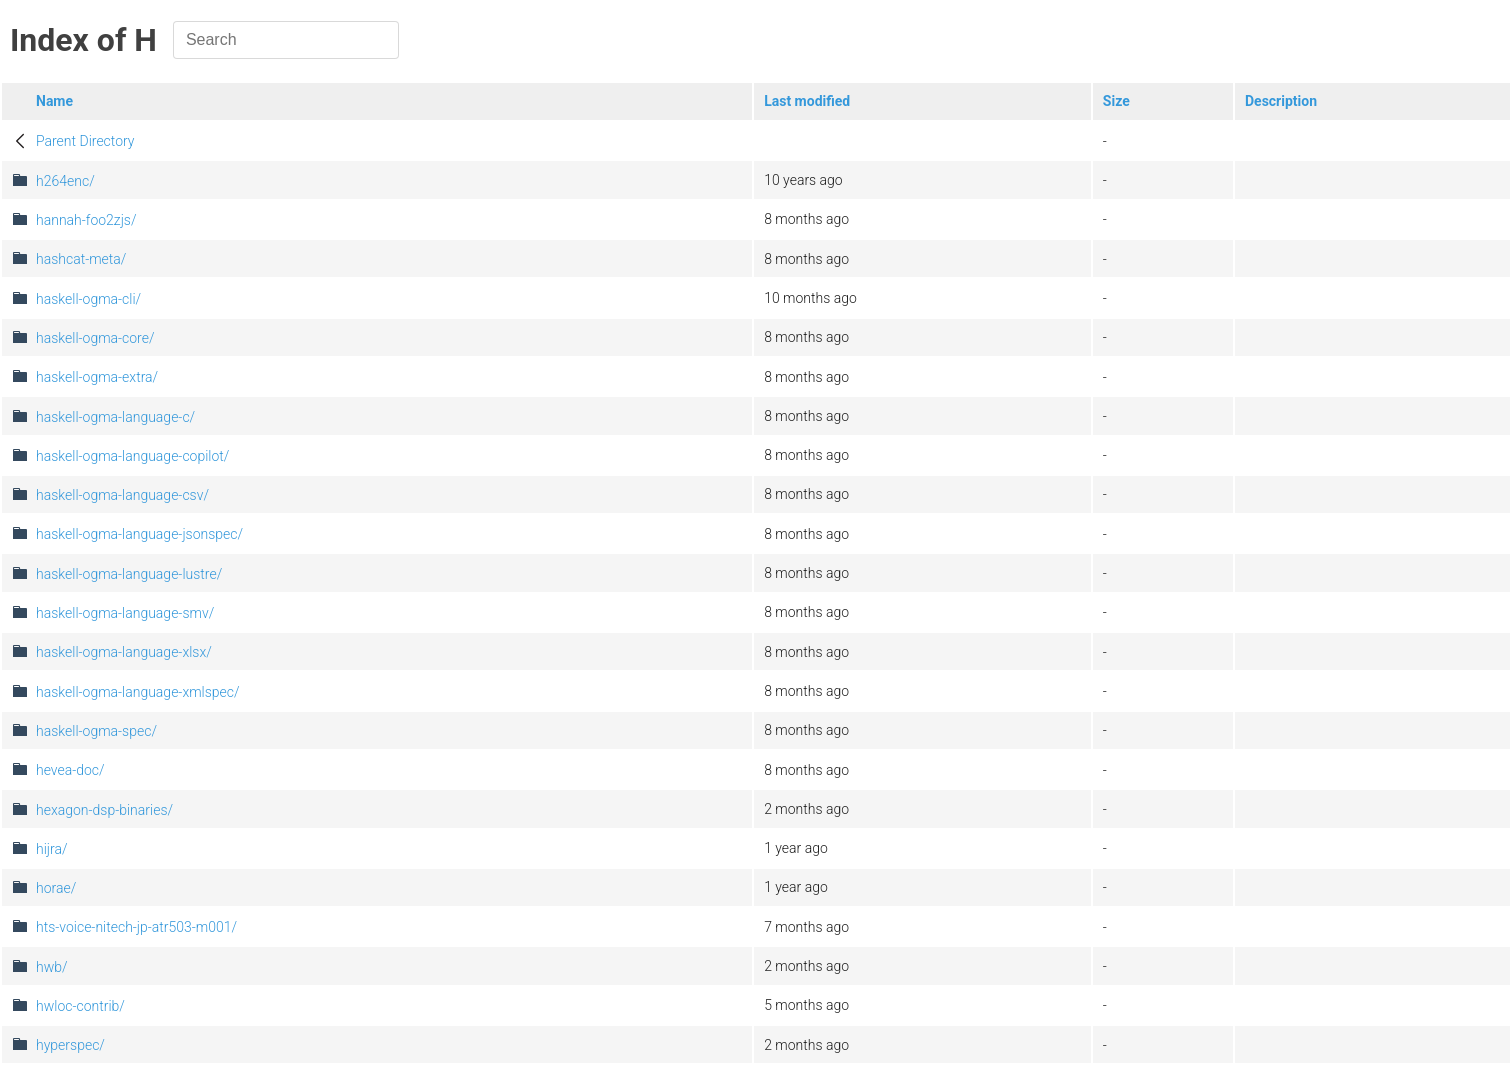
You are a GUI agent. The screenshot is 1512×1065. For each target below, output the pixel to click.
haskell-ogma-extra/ (97, 377)
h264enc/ (65, 181)
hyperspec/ (70, 1045)
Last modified (807, 101)
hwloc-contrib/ (80, 1006)
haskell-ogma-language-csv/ (122, 495)
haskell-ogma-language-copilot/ (132, 456)
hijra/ (52, 849)
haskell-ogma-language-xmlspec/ (138, 692)
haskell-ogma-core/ (95, 338)
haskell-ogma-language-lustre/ (129, 574)
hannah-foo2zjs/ (86, 220)
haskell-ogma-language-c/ (115, 417)
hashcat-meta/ (81, 259)
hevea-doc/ (70, 770)
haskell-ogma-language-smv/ (125, 613)
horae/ (56, 888)
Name (54, 101)
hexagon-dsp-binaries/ (104, 810)
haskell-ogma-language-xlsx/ (124, 652)
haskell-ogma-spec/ (96, 731)
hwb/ (52, 967)
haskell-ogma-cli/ (88, 299)
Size (1116, 101)
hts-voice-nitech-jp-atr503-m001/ (136, 927)
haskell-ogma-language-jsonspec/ (139, 534)
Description (1281, 101)
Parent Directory (85, 141)
